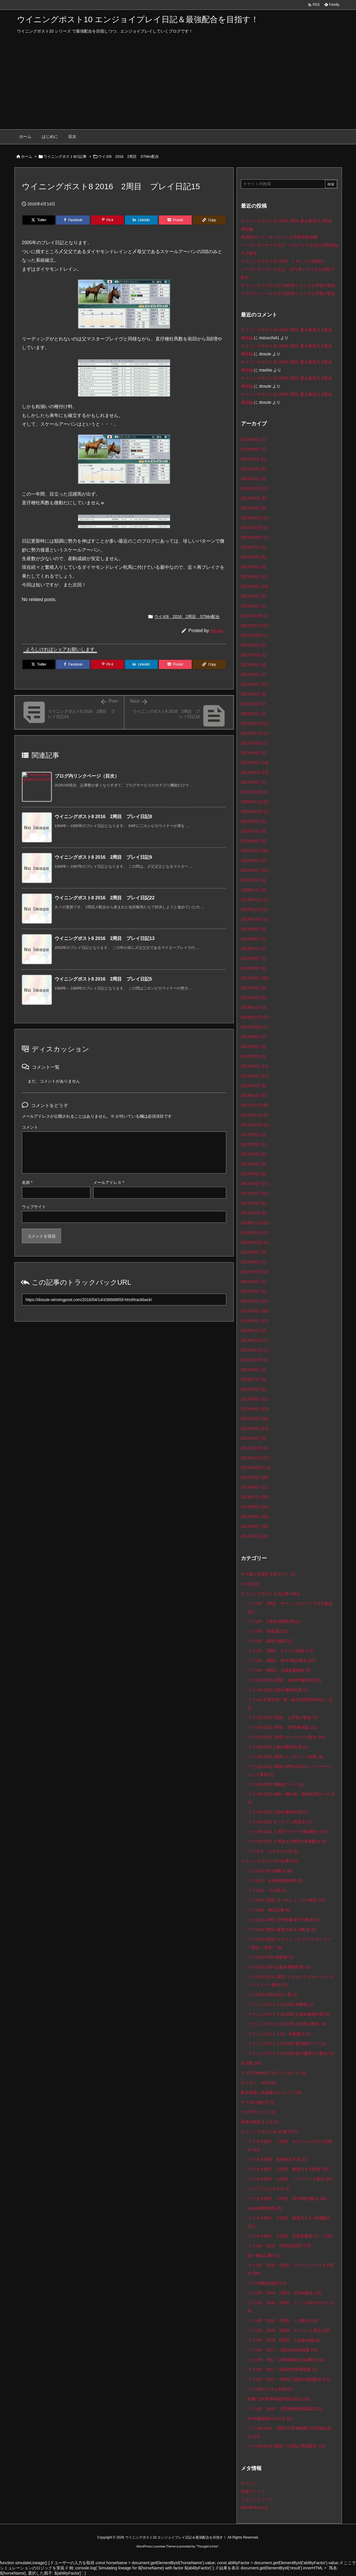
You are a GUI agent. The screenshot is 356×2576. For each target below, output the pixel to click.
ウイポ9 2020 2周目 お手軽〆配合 (283, 1717)
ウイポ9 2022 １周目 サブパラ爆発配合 (287, 1831)
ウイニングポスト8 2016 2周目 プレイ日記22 (105, 897)
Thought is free (207, 2546)
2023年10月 (255, 537)
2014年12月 (255, 1448)
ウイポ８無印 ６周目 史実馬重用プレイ (290, 2236)
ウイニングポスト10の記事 (269, 1861)
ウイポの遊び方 (258, 2102)
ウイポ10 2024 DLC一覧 (273, 1994)
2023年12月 (255, 517)
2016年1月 (253, 1330)
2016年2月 (255, 1320)
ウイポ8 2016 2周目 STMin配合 (128, 156)
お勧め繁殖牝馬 (265, 2208)
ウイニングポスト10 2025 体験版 (281, 2004)
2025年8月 (253, 449)
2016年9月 (253, 1252)
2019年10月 (255, 919)
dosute (216, 630)
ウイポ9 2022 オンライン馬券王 (280, 1821)
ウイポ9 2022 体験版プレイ (276, 1784)
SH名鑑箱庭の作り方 (270, 2418)
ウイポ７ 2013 (258, 2082)
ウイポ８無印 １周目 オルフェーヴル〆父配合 (290, 2145)
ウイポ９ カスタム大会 (273, 1851)
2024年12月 (255, 488)
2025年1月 (253, 478)
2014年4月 (255, 1526)
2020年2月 (253, 880)
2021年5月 (255, 762)
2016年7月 (255, 1271)
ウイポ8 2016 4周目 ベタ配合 (283, 2320)
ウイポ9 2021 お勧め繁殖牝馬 (278, 1747)
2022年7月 (253, 655)
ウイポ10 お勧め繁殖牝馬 (275, 1880)
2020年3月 (255, 870)
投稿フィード (253, 2491)
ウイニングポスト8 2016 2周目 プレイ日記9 (103, 857)
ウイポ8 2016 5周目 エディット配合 (289, 2330)
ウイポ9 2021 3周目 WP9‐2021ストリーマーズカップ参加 (290, 1770)
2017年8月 (253, 1144)
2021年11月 (255, 733)
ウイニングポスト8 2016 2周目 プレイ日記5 (103, 979)
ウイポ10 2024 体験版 (271, 1957)
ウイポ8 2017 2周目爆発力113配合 (286, 2359)
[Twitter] (38, 220)
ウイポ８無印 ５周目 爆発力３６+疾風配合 (289, 2222)
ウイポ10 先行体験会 (270, 1870)
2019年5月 (253, 968)
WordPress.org (254, 2507)
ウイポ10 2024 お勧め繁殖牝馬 (279, 1967)
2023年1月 (253, 606)
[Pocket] (175, 220)
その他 (250, 1584)
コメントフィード (257, 2499)
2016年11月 (255, 1232)
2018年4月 (255, 1066)
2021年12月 (255, 723)
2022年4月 (255, 684)
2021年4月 (255, 772)
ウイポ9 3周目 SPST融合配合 (281, 1660)
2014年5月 (255, 1516)
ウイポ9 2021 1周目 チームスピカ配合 (286, 1737)
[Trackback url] (124, 1299)
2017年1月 (253, 1213)
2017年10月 (255, 1125)
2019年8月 (253, 939)
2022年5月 (253, 674)
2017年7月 (253, 1154)
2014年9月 (255, 1477)
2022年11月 (255, 625)
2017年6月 (253, 1164)
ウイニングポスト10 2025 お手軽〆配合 (287, 2024)
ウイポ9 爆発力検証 (270, 1641)
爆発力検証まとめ (260, 2122)
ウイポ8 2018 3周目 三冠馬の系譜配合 (286, 2446)
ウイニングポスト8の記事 (65, 156)
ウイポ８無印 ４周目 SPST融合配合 (287, 2198)
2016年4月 (255, 1301)
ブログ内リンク (258, 2112)
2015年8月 (253, 1369)
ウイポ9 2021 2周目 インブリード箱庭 (285, 1756)
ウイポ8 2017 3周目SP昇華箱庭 (282, 2369)
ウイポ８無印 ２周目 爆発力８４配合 (288, 2169)
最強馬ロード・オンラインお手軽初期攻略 (279, 237)
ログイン (249, 2483)
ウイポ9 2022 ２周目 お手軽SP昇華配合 (287, 1841)
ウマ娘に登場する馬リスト (268, 1574)
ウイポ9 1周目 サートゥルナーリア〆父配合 (290, 1607)
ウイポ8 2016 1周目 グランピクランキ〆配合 (291, 2269)
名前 (27, 1182)
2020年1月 (253, 890)
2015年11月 (255, 1350)
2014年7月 (255, 1497)
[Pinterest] (107, 220)
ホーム (26, 156)
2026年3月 (253, 439)
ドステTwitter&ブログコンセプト (273, 2073)
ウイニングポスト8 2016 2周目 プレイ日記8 (103, 816)
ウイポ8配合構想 (267, 2283)
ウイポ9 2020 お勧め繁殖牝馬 (278, 1690)
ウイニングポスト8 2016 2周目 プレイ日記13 (105, 938)
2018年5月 (253, 1056)
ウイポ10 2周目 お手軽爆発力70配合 (284, 1919)
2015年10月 (255, 1360)
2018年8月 (253, 1036)
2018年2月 (253, 1085)
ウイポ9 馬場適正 (268, 1631)
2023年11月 (255, 527)
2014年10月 (256, 1467)
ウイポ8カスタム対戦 (270, 2389)
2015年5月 (255, 1399)
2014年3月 (255, 1536)
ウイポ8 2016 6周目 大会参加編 (284, 2340)
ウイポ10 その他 (267, 1890)
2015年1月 (253, 1438)
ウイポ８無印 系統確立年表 (277, 2159)
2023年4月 (255, 576)
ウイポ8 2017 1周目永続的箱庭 (283, 2350)
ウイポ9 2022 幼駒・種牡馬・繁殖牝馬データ (291, 1798)
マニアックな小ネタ (269, 2188)
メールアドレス (108, 1182)
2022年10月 (255, 635)
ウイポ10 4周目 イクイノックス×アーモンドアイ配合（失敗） (290, 1943)
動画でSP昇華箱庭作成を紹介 (279, 2399)
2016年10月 (255, 1242)
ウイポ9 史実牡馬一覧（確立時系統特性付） (290, 1703)
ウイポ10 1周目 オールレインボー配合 (286, 1900)
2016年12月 (255, 1222)
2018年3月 (255, 1076)
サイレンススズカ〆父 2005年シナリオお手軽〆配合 (288, 285)
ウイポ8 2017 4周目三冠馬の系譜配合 (289, 2379)
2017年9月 (253, 1134)
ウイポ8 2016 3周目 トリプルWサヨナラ (291, 2306)
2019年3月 (253, 987)
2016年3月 (255, 1311)
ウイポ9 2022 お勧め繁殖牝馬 (278, 1812)
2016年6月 (253, 1281)
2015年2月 (255, 1428)
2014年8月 (255, 1487)
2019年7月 (253, 948)
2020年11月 (255, 801)
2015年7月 (253, 1379)
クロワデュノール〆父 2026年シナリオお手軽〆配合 (288, 293)
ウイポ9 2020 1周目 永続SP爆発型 (284, 1680)
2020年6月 (253, 841)
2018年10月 (255, 1027)
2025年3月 (253, 469)
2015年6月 (253, 1389)
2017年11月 (255, 1115)
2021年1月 (253, 782)
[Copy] (209, 220)
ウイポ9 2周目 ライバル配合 (280, 1650)
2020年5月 (255, 850)
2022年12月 (255, 615)
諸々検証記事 (264, 2255)
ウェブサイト (34, 1206)
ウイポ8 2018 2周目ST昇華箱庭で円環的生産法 (290, 2432)
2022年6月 (253, 664)
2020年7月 (253, 831)
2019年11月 (255, 909)
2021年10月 (255, 743)
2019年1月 (253, 1007)
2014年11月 (256, 1457)
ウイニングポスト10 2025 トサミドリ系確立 (282, 261)
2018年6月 (253, 1046)
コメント (30, 1127)
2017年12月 (255, 1105)
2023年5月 (253, 566)
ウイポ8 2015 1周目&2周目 (279, 2245)
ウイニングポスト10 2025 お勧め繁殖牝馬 (289, 2014)
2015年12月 (255, 1340)
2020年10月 (255, 811)
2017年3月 (255, 1193)
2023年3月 (255, 586)
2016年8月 (253, 1262)
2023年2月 (253, 596)
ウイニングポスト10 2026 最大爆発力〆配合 (291, 2053)
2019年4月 (255, 978)
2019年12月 (255, 899)
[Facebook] (73, 220)
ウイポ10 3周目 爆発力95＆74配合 (282, 1929)
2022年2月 (253, 704)
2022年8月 (253, 645)
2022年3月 (253, 694)
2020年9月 (253, 821)
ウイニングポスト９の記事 (270, 1593)
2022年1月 (253, 713)
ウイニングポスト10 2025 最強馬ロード (287, 2043)
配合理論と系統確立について (271, 2092)
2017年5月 (253, 1174)
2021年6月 (253, 752)
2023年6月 (253, 557)
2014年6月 (255, 1506)
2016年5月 (253, 1291)
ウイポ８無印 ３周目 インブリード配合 (290, 2179)
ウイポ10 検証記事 (269, 1910)
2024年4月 (253, 498)
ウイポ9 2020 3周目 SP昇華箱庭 (282, 1727)
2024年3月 (253, 508)
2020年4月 (253, 860)
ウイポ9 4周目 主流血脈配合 (279, 1670)
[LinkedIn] (141, 220)
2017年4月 (255, 1183)
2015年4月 (255, 1409)
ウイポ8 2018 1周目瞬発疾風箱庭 (285, 2408)
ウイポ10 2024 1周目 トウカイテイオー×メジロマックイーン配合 (291, 1980)
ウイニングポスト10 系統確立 (279, 2033)
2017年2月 (253, 1203)
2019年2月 (253, 997)
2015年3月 (255, 1418)
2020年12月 (255, 792)
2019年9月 (253, 929)
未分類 (251, 2063)
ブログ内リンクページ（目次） (87, 776)
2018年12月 (255, 1017)
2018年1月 (253, 1095)
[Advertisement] (178, 86)
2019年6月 (253, 958)
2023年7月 (253, 547)
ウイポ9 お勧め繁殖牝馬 (274, 1621)
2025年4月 (253, 459)
